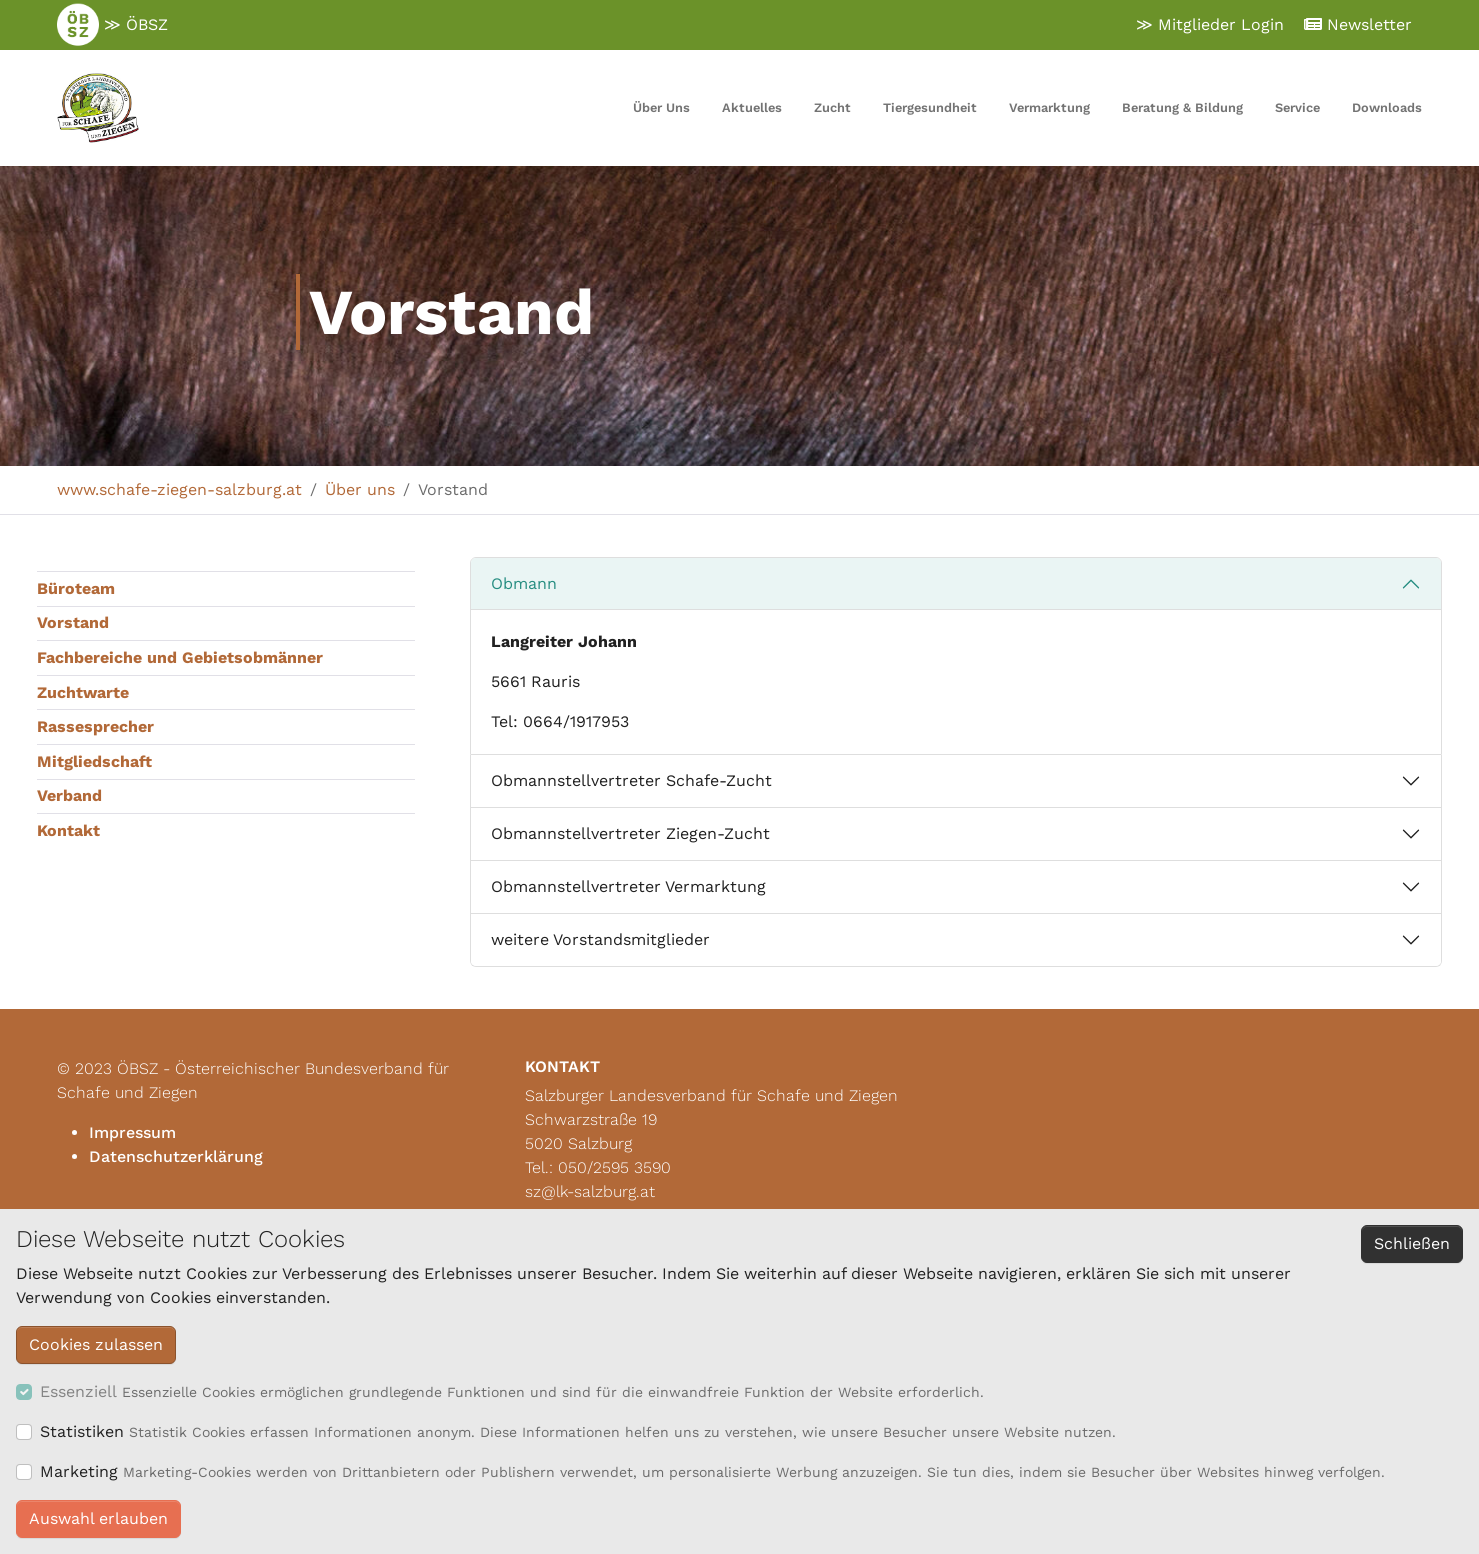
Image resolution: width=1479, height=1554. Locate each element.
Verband (69, 795)
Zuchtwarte (83, 692)
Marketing (79, 1471)
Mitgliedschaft (94, 761)
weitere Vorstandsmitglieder (600, 939)
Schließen (1412, 1243)
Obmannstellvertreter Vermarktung (628, 886)
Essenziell (78, 1391)
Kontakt (68, 830)
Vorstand (73, 622)
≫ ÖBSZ (112, 25)
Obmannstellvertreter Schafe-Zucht (631, 780)
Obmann (524, 583)
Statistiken (82, 1431)
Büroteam (76, 588)
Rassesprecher (95, 726)
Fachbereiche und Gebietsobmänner (180, 657)
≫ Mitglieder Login (1210, 24)
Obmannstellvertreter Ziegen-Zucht (630, 833)
